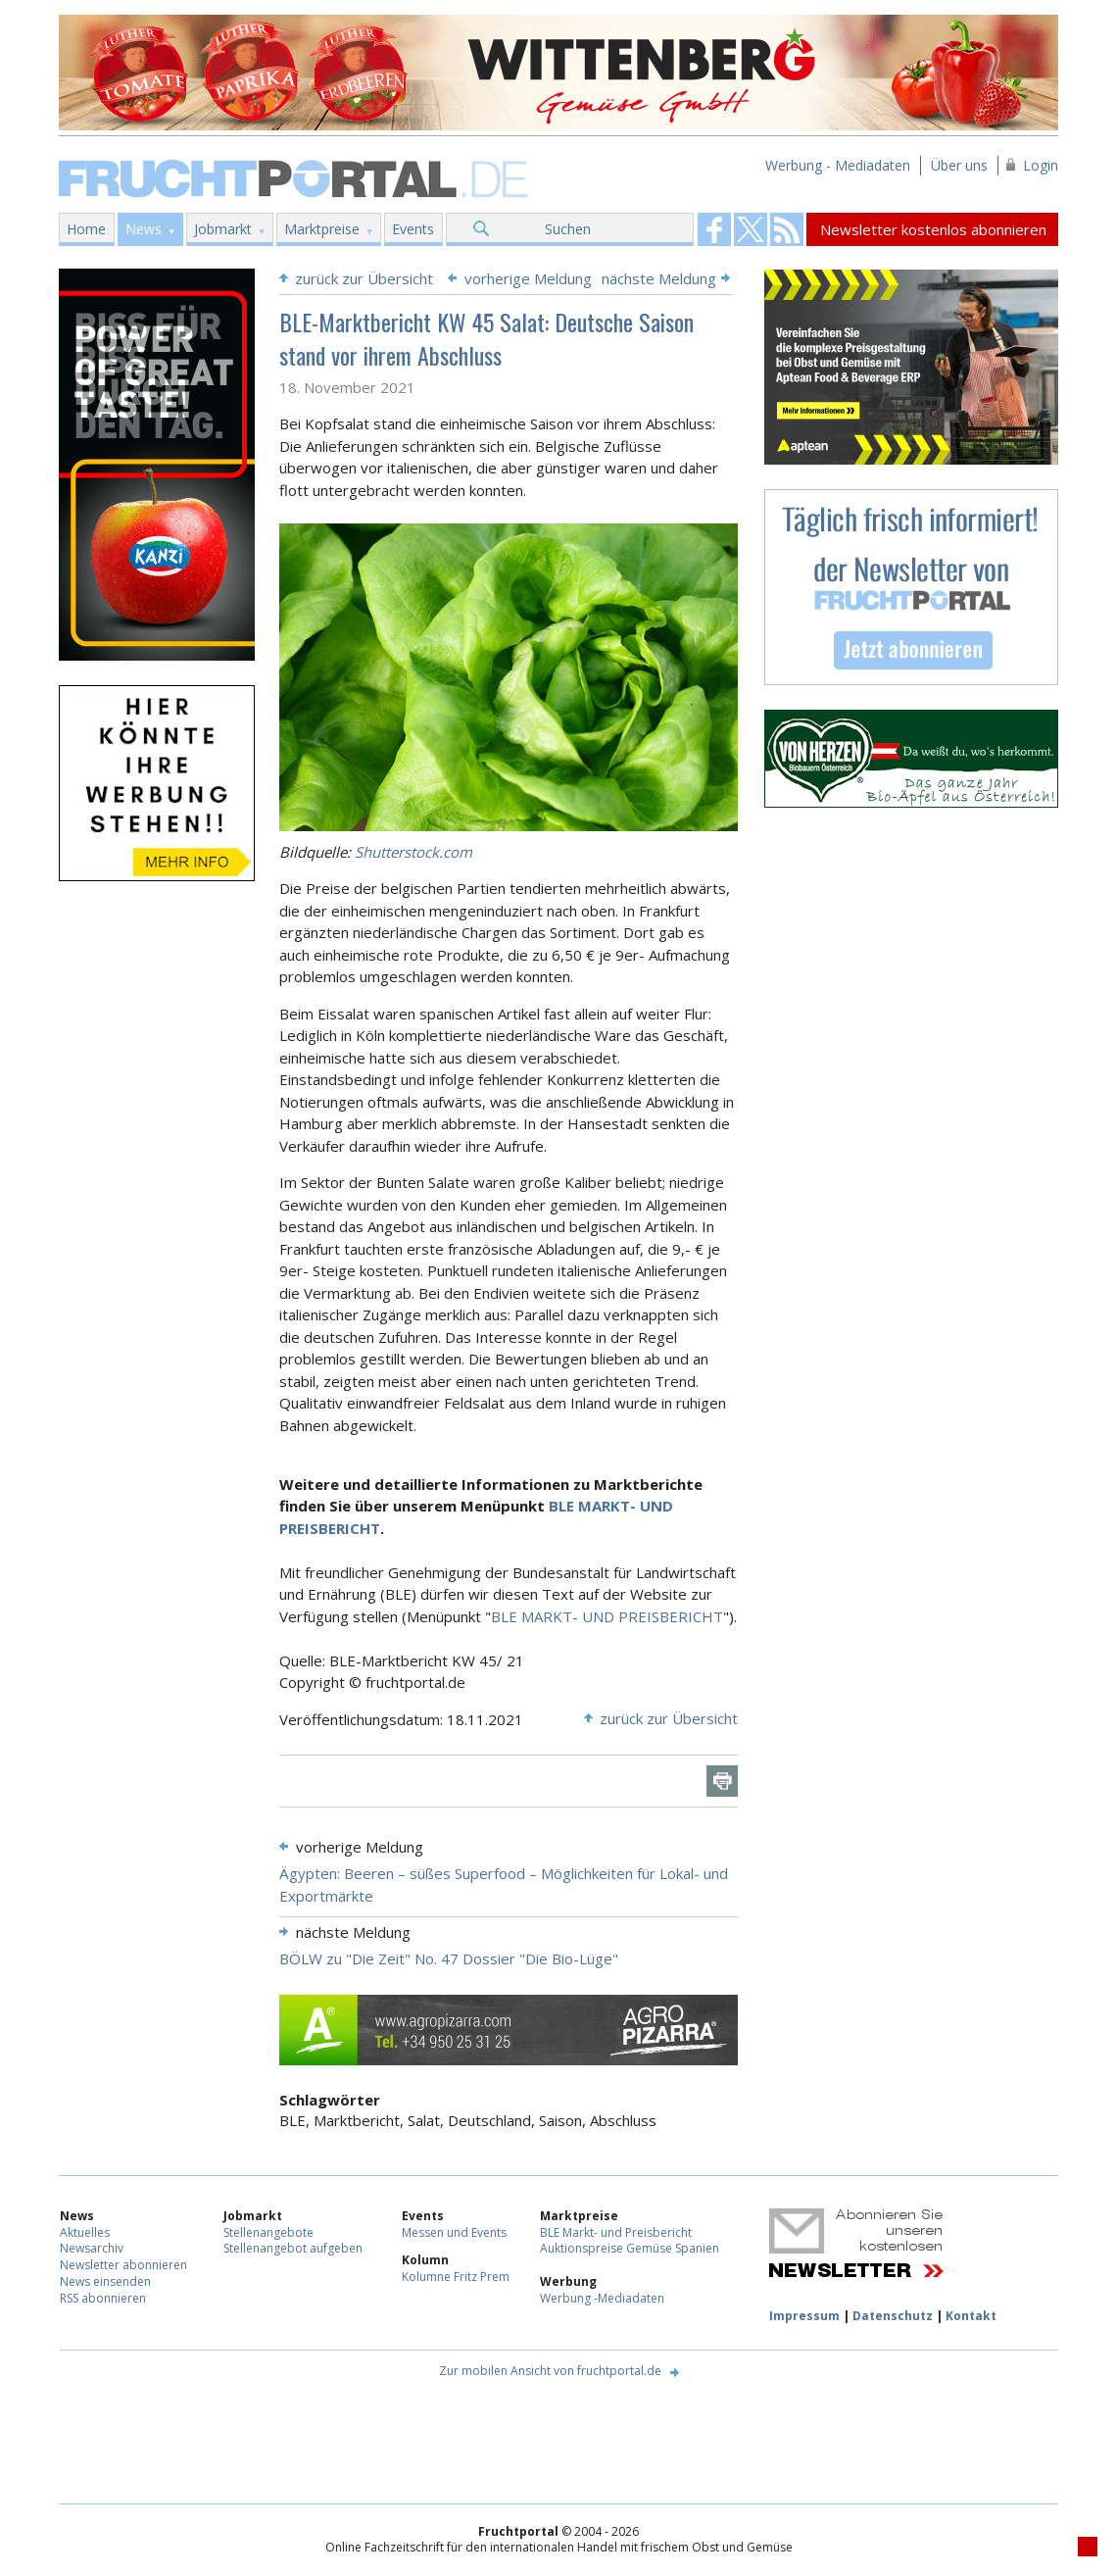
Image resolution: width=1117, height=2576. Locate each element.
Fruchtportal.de (296, 177)
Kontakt (971, 2315)
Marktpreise (322, 229)
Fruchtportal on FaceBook (714, 229)
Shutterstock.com (413, 852)
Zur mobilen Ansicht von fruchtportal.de (550, 2370)
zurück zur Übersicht (364, 278)
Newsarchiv (91, 2248)
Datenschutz (892, 2315)
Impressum (804, 2315)
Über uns (959, 165)
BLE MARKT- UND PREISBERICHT (607, 1616)
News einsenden (105, 2281)
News (143, 229)
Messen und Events (454, 2232)
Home (86, 229)
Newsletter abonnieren (123, 2264)
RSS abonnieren (103, 2298)
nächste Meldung (659, 278)
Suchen (568, 229)
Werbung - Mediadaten (837, 165)
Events (413, 229)
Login (1040, 165)
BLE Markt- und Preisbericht (616, 2232)
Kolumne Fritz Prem (456, 2276)
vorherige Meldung (528, 278)
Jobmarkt (223, 229)
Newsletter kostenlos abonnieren (933, 229)
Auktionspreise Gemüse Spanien (629, 2248)
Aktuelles (85, 2232)
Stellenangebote (268, 2232)
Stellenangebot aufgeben (293, 2248)
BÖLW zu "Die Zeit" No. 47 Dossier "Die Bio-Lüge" (448, 1958)
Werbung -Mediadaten (602, 2298)
